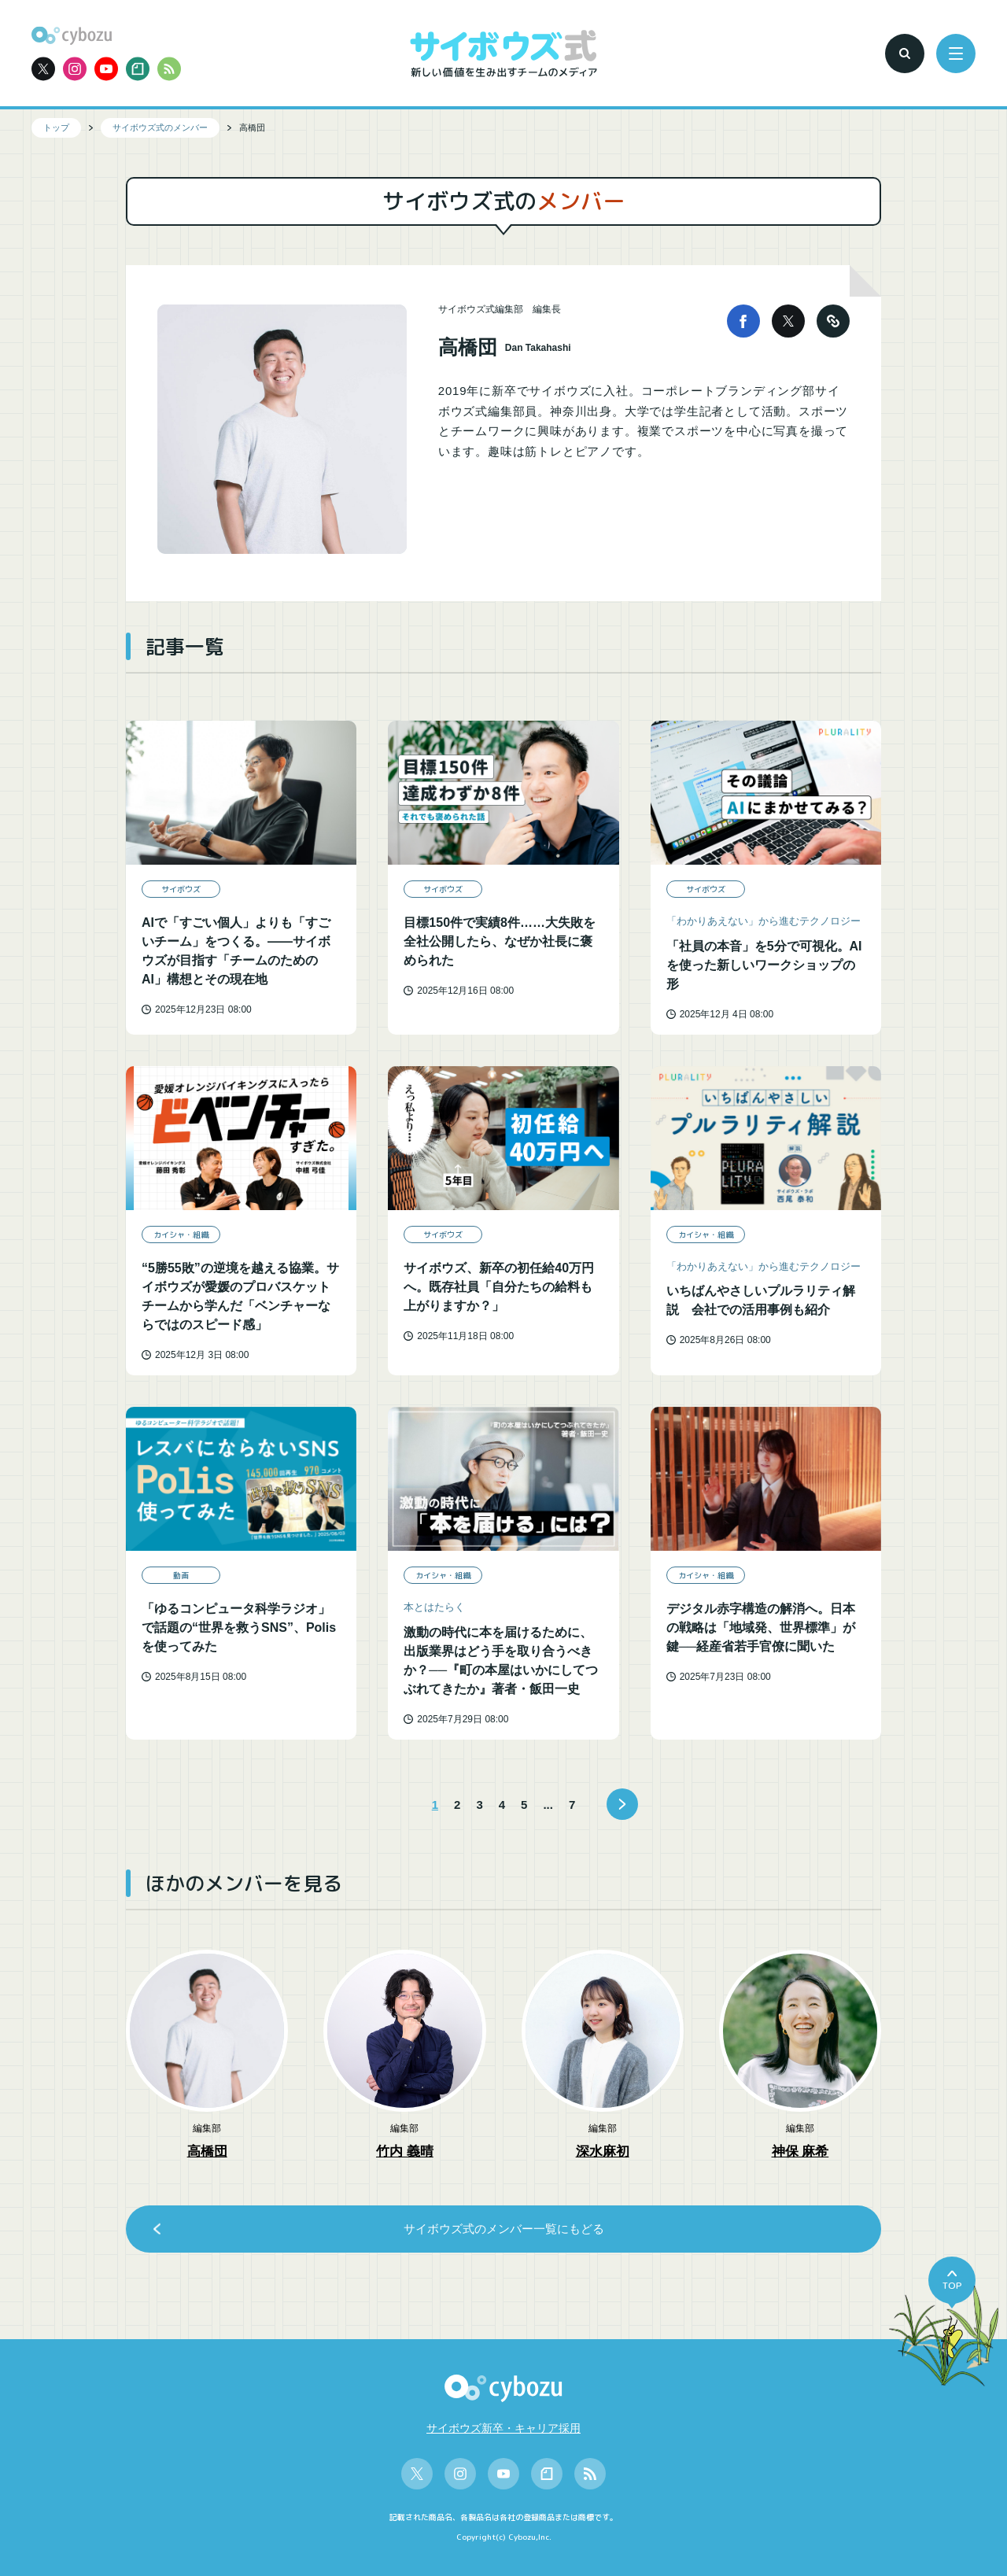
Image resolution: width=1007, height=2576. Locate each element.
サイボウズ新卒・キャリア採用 (503, 2428)
